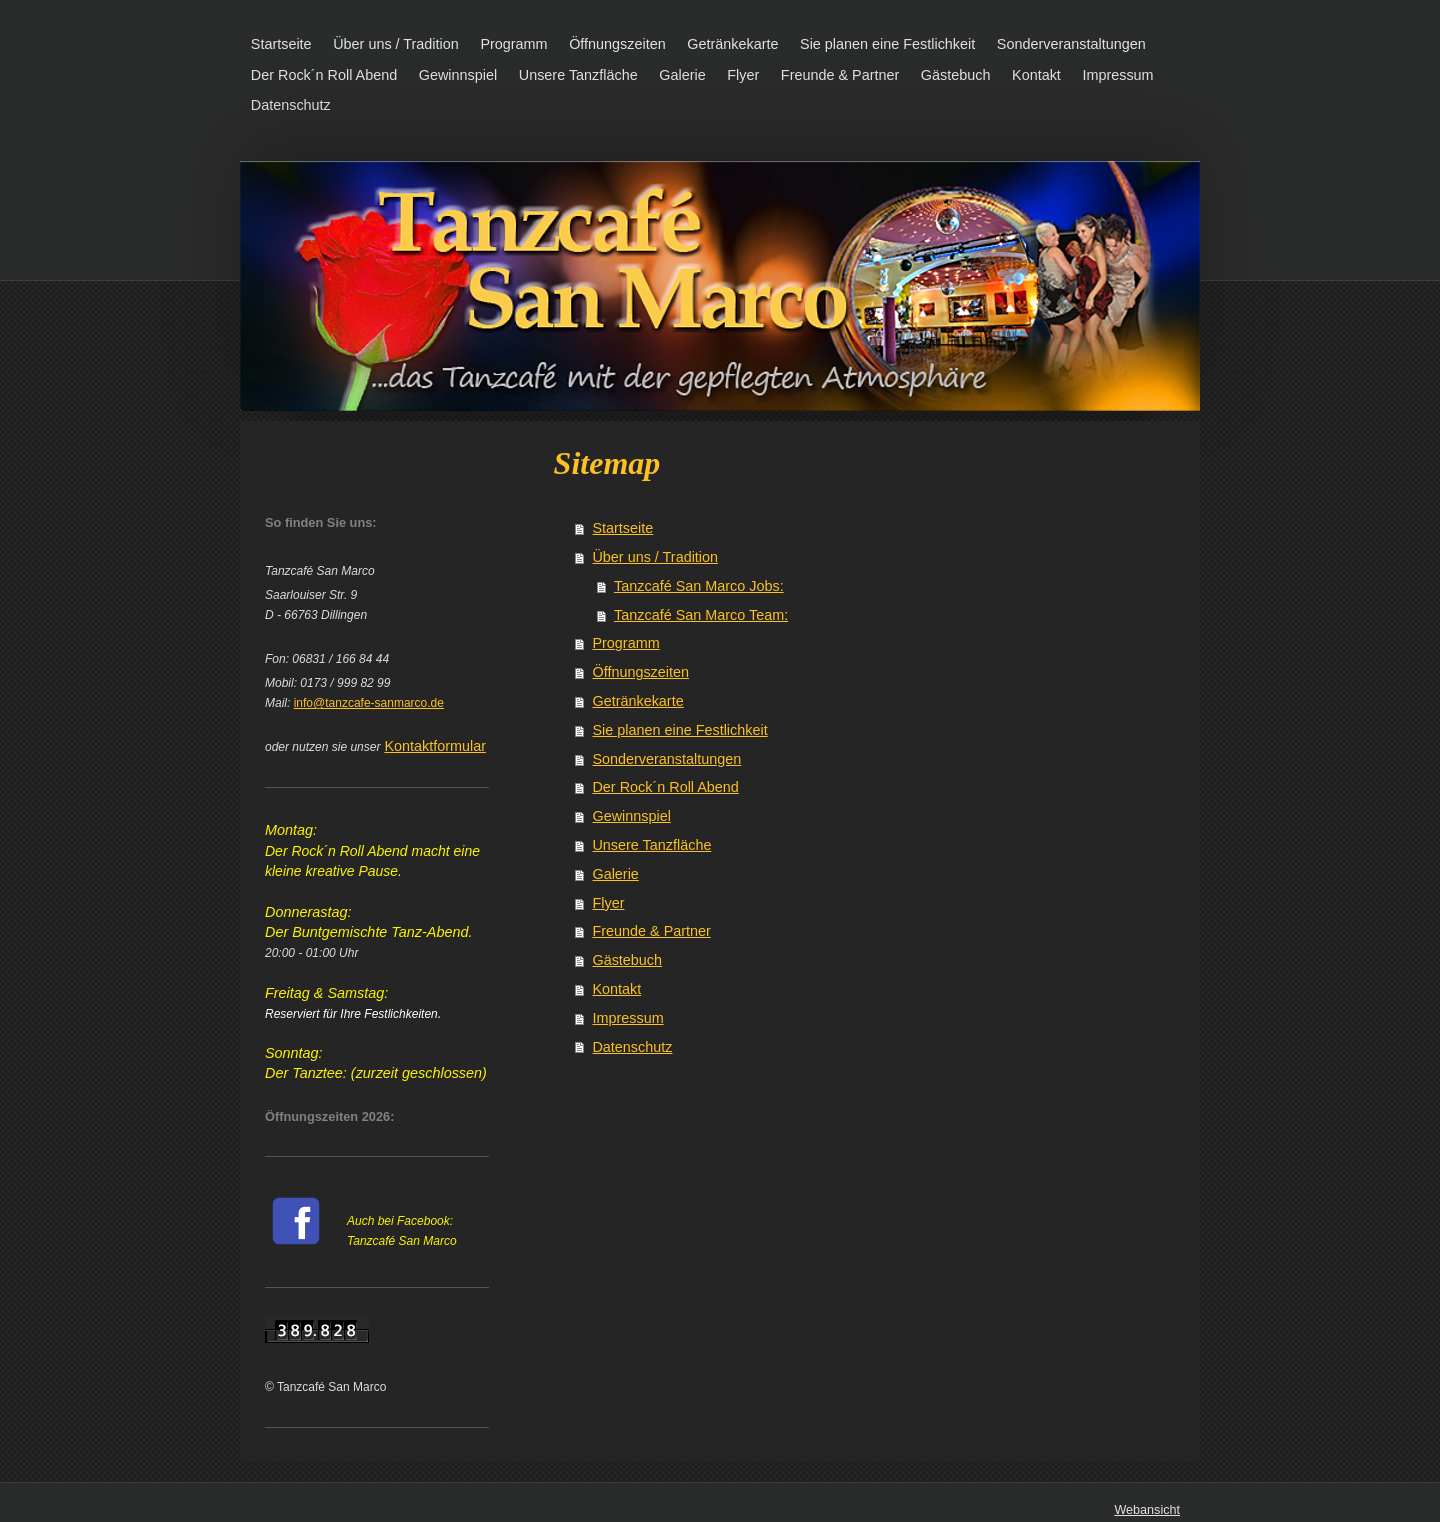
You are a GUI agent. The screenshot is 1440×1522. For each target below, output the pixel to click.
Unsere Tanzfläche (651, 845)
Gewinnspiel (631, 816)
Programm (625, 643)
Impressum (627, 1018)
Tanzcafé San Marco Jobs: (699, 586)
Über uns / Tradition (655, 557)
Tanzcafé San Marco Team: (701, 615)
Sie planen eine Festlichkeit (679, 730)
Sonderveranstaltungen (666, 759)
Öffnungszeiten (640, 672)
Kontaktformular (435, 746)
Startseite (622, 528)
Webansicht (1147, 1510)
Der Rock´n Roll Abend (665, 787)
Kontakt (616, 989)
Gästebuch (627, 960)
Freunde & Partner (651, 931)
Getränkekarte (637, 701)
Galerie (615, 874)
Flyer (608, 903)
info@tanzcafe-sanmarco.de (369, 703)
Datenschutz (632, 1047)
